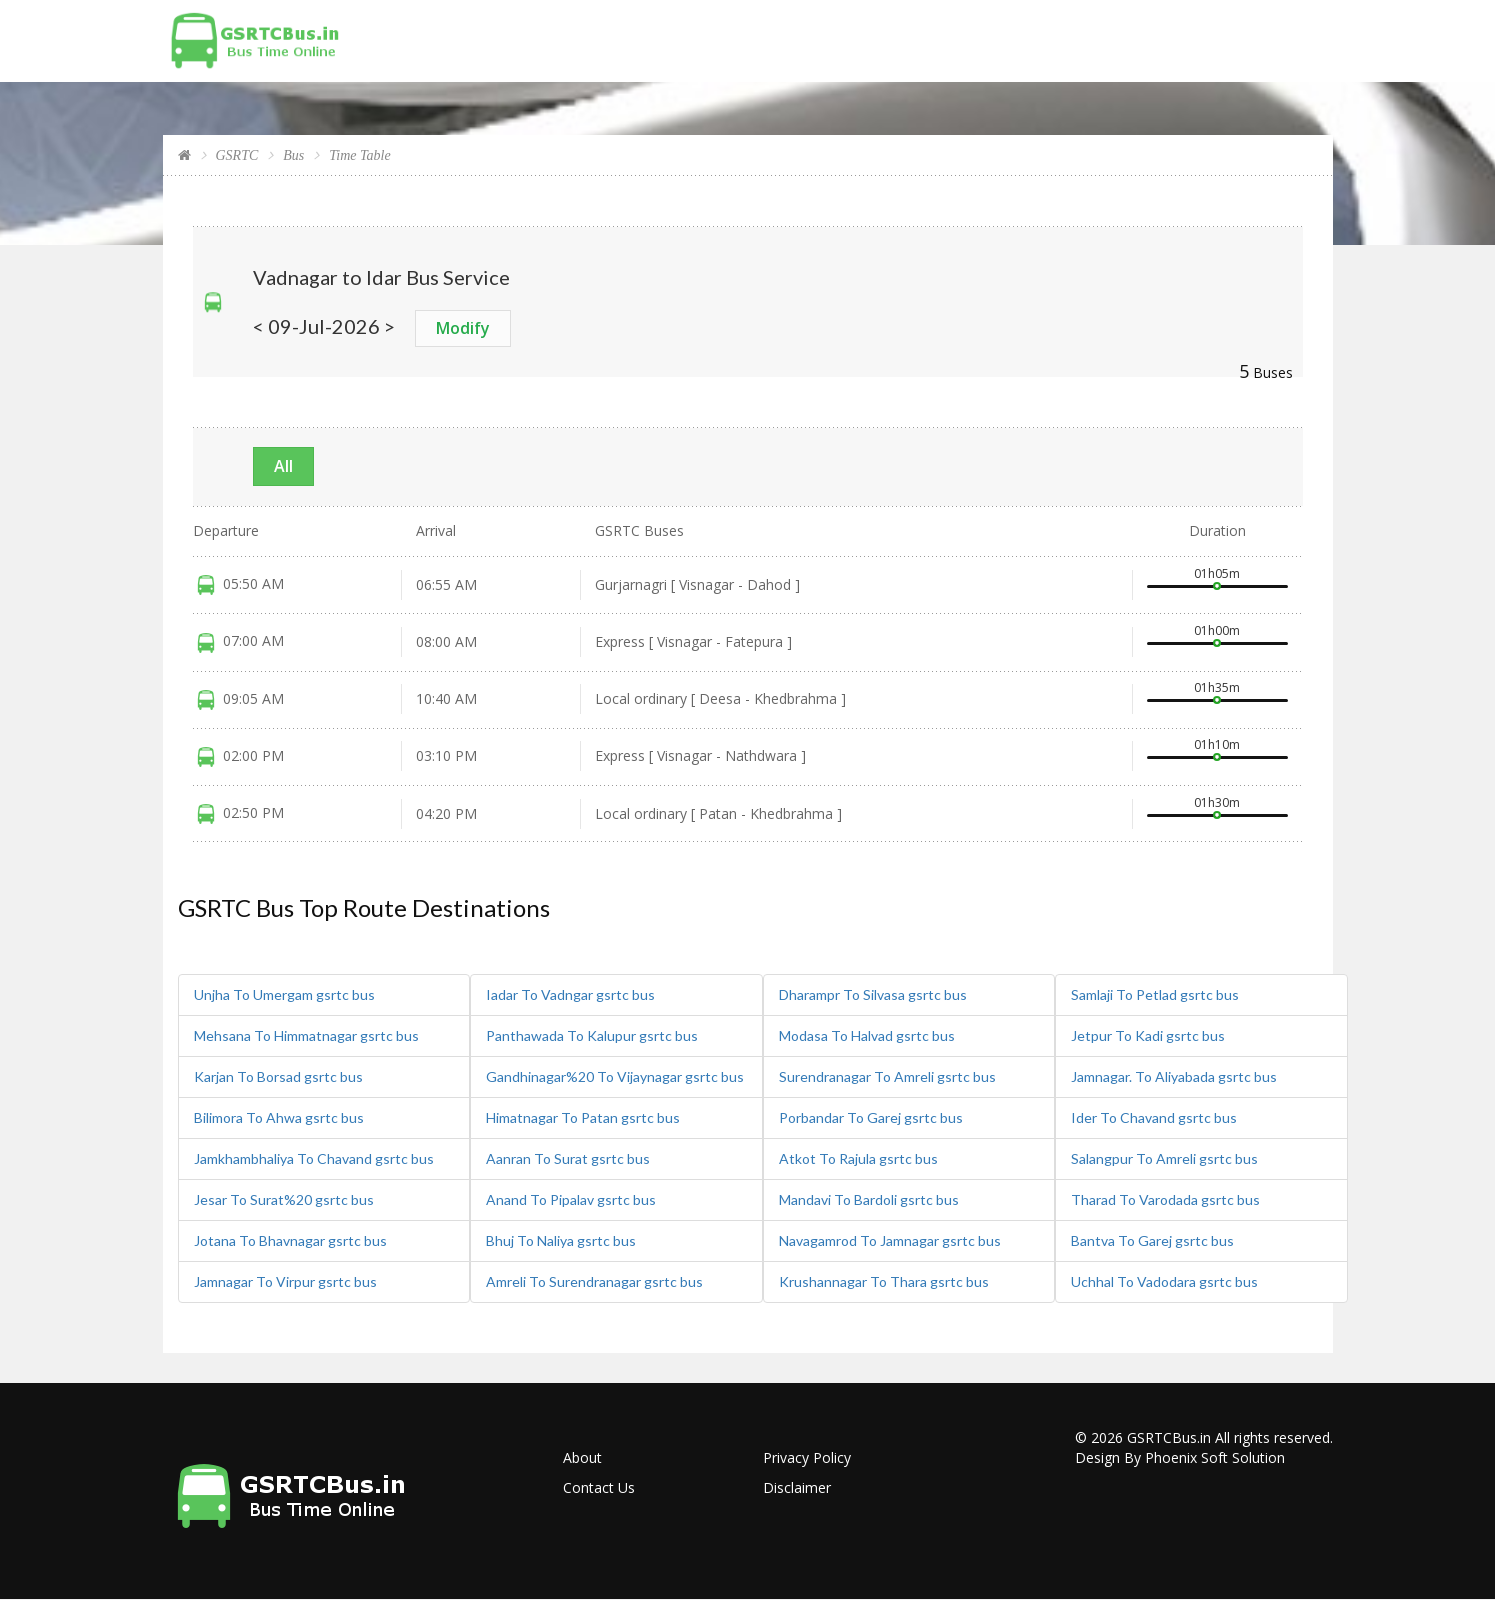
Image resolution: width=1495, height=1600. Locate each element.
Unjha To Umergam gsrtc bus (284, 994)
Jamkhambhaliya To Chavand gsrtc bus (314, 1158)
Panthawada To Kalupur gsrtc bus (592, 1035)
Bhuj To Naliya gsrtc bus (561, 1240)
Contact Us (599, 1487)
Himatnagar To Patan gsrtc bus (583, 1117)
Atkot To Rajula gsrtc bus (858, 1158)
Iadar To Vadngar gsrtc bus (570, 994)
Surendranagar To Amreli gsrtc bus (887, 1076)
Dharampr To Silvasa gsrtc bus (873, 994)
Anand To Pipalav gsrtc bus (571, 1199)
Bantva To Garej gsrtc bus (1152, 1240)
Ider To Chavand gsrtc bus (1154, 1117)
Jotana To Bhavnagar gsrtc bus (290, 1240)
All (283, 466)
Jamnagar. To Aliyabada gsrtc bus (1174, 1076)
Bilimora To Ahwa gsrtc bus (279, 1117)
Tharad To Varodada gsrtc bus (1165, 1199)
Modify (463, 328)
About (582, 1457)
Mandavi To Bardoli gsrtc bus (869, 1199)
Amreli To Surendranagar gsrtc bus (594, 1281)
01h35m (1217, 687)
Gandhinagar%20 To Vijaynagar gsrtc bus (615, 1076)
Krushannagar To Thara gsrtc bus (884, 1281)
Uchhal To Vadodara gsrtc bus (1164, 1281)
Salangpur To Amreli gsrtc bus (1164, 1158)
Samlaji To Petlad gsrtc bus (1155, 994)
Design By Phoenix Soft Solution (1180, 1457)
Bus (293, 155)
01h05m (1217, 573)
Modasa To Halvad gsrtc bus (867, 1035)
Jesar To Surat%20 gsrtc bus (284, 1199)
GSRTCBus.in (1169, 1437)
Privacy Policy (807, 1457)
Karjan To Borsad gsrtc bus (278, 1076)
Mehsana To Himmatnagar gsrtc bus (306, 1035)
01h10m (1217, 744)
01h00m (1217, 630)
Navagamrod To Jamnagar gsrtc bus (890, 1240)
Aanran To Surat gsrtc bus (568, 1158)
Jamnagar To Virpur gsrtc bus (285, 1281)
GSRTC (237, 155)
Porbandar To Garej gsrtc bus (871, 1117)
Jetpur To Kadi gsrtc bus (1148, 1035)
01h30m (1217, 802)
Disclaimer (797, 1487)
